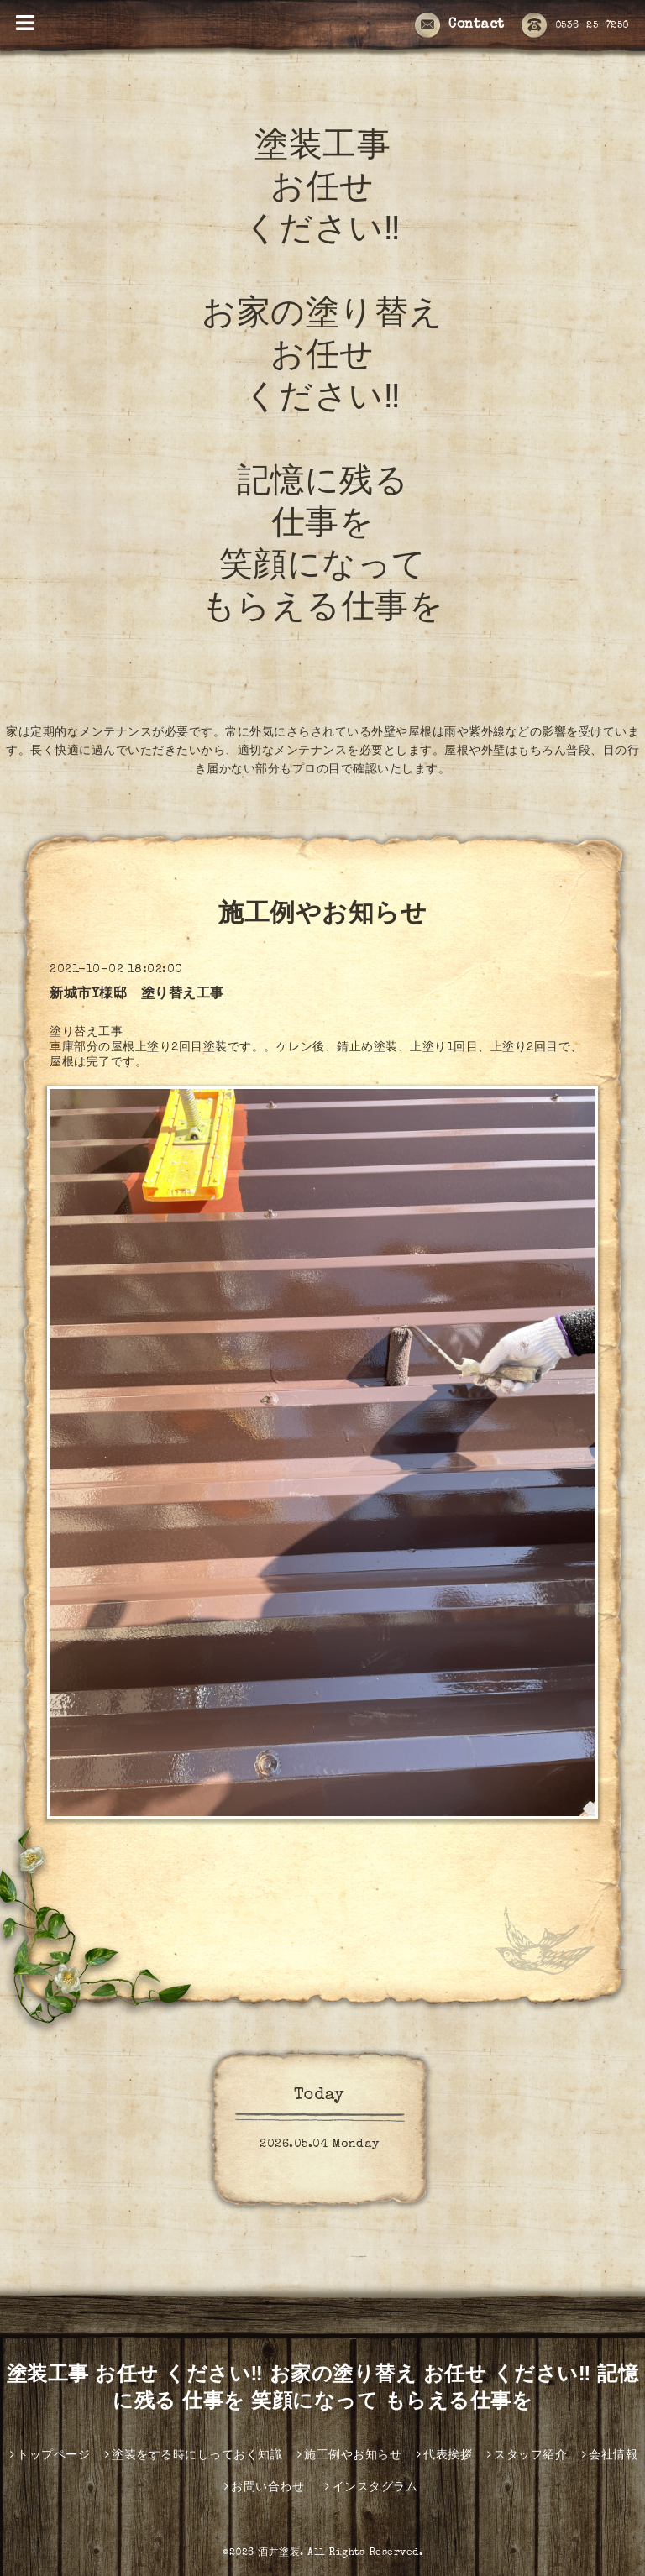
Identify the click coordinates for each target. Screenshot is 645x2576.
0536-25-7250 (575, 26)
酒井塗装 (279, 2553)
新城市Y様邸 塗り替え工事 (137, 995)
